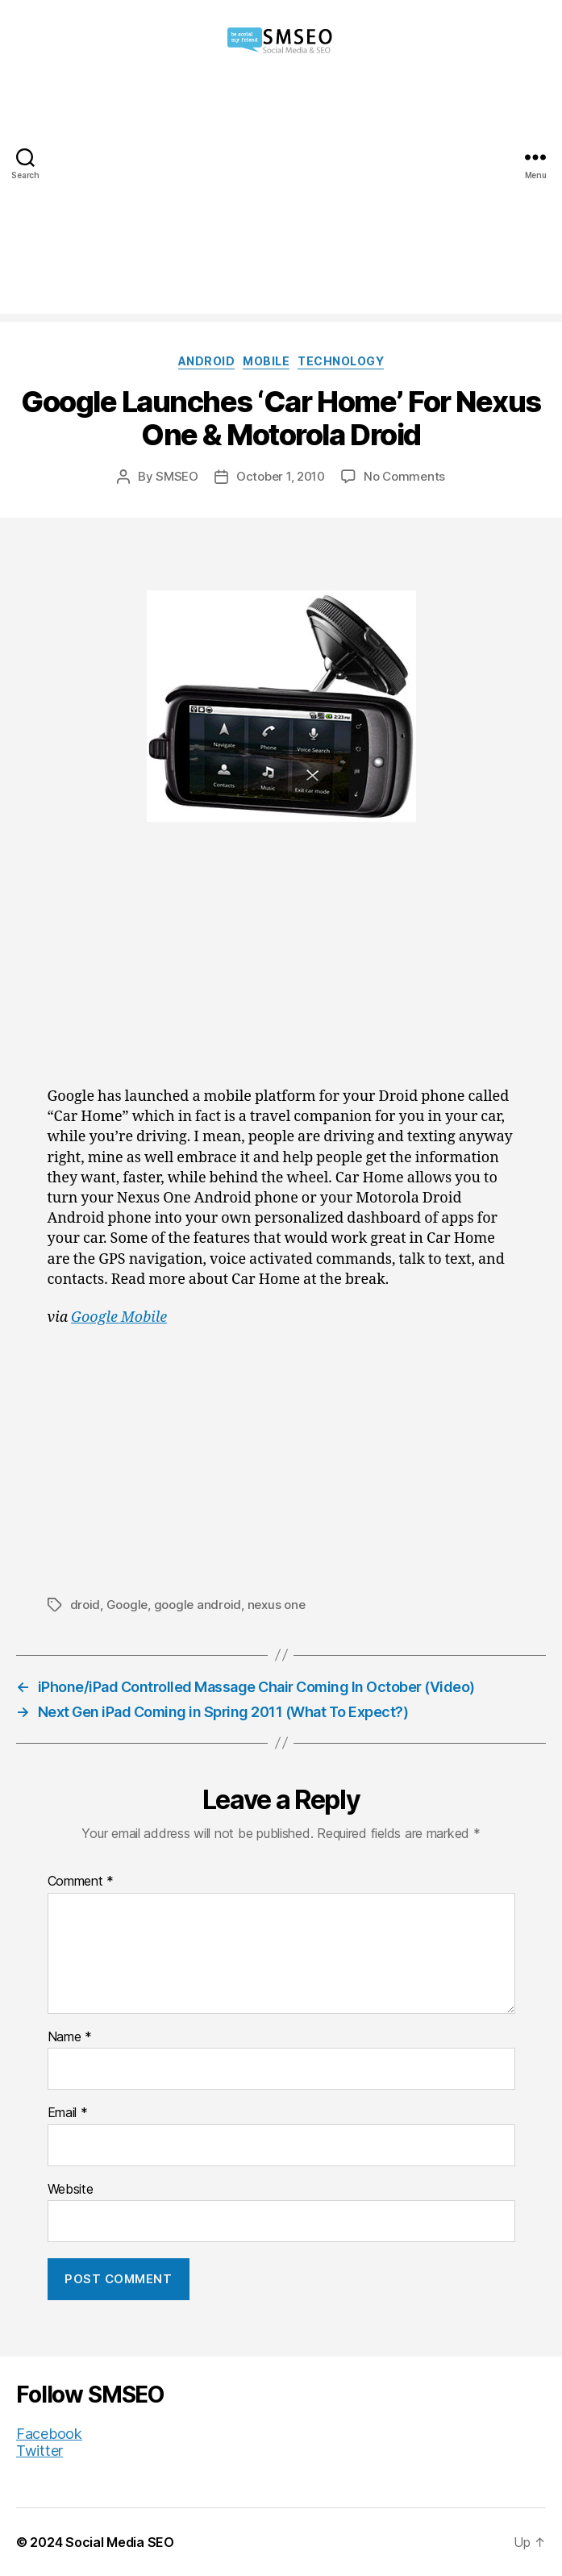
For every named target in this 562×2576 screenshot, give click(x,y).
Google (127, 1604)
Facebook (49, 2433)
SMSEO (177, 476)
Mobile (266, 361)
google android (197, 1604)
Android (206, 361)
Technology (341, 361)
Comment (81, 1881)
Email (68, 2113)
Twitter (39, 2450)
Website (71, 2189)
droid (85, 1604)
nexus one (277, 1604)
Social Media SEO (119, 2542)
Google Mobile (119, 1317)
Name (70, 2037)
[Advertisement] (281, 201)
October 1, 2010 (280, 476)
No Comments (404, 476)
